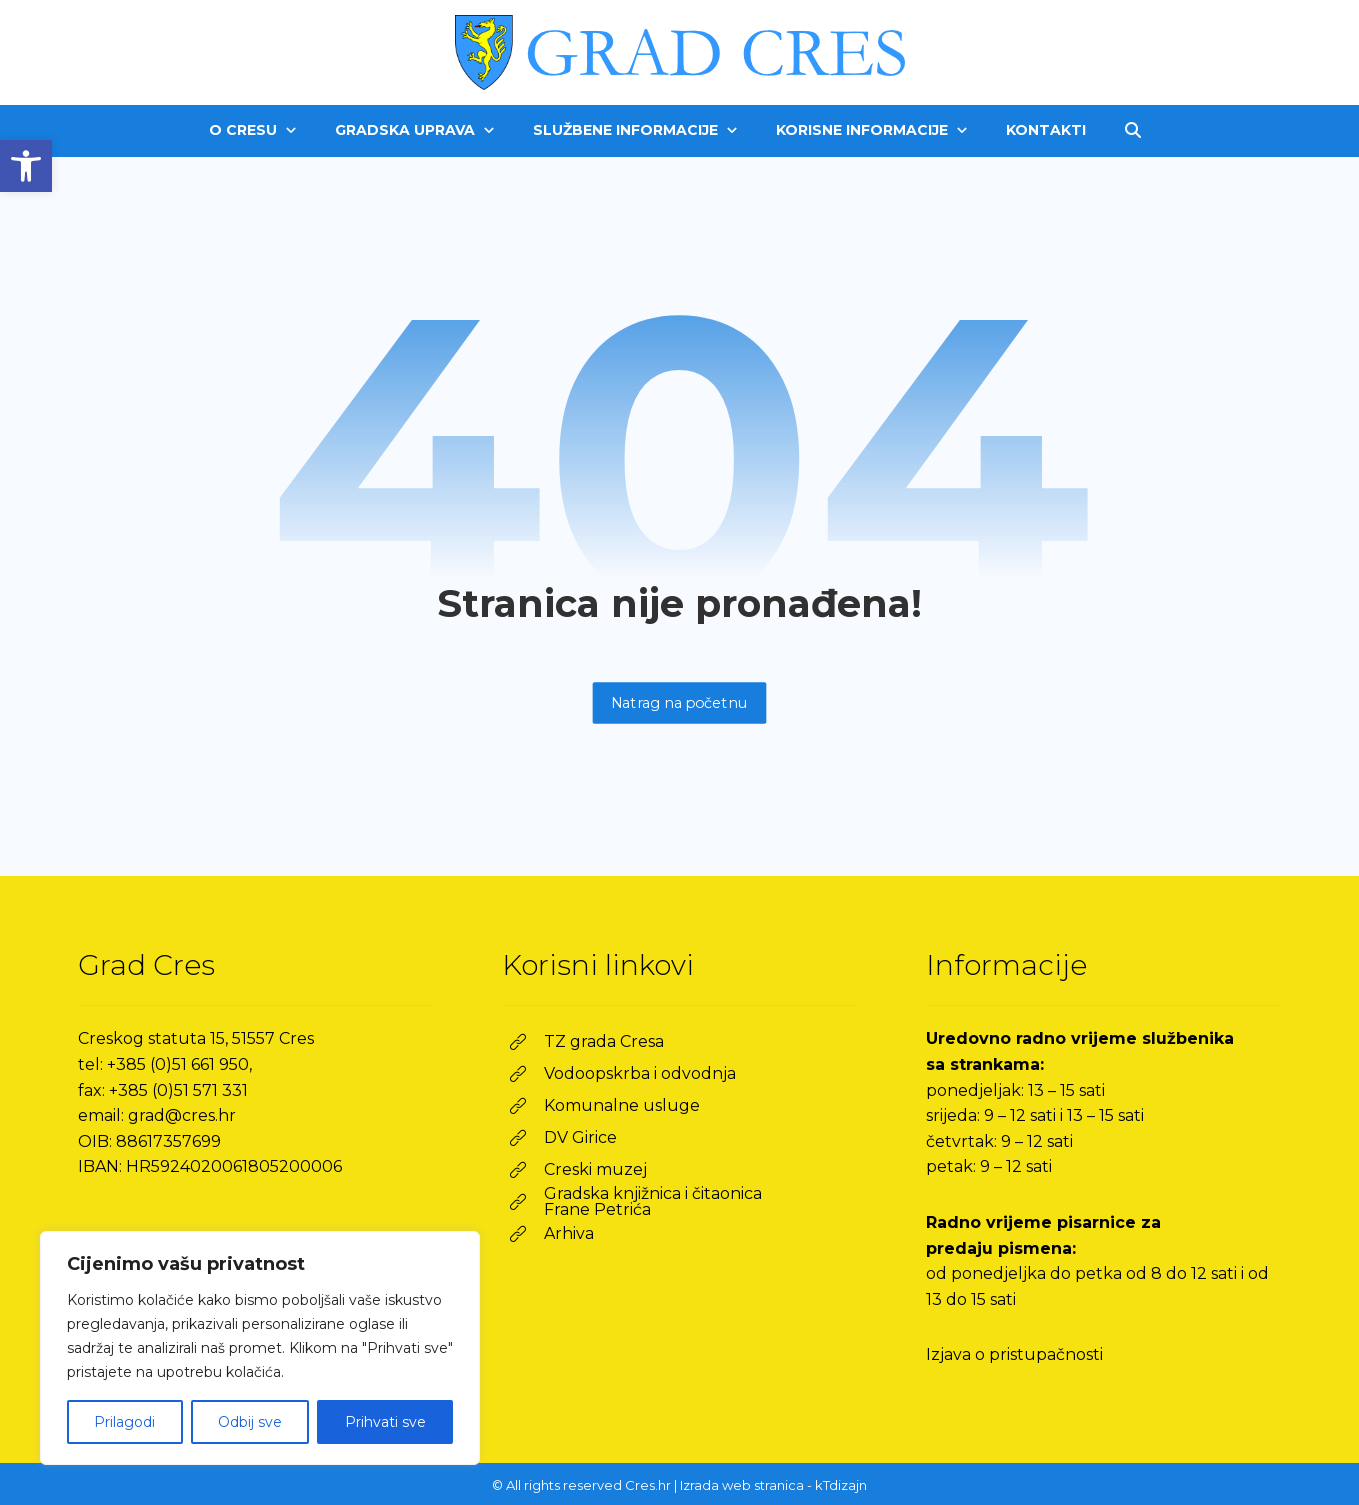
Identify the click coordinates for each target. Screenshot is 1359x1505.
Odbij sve (250, 1422)
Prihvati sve (385, 1422)
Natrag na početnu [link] (680, 702)
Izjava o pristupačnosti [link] (1014, 1354)
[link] (26, 166)
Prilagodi (124, 1422)
